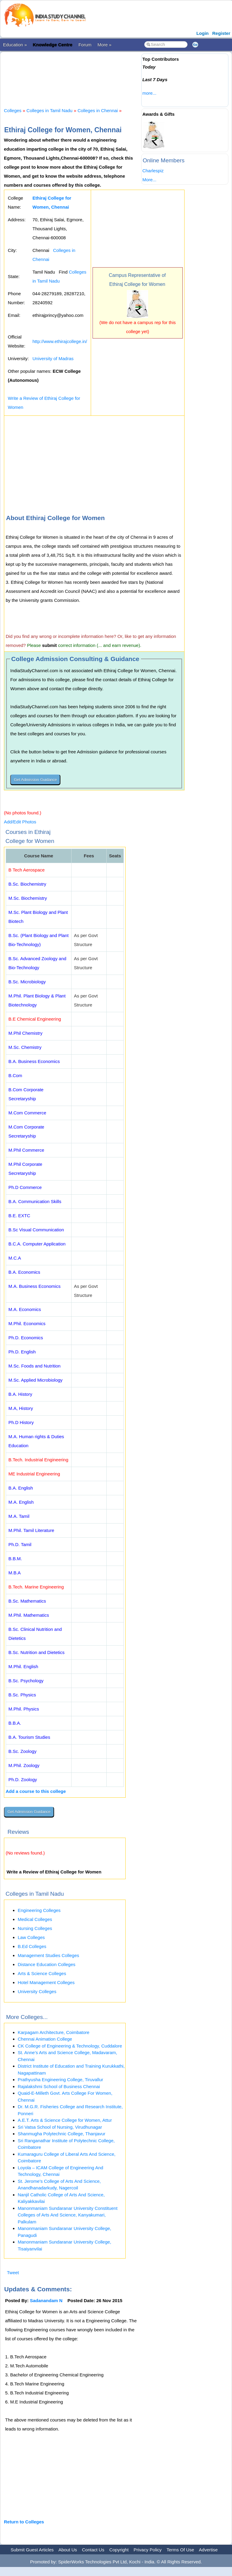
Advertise (208, 2549)
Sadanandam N (46, 2300)
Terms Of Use (180, 2549)
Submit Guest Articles (32, 2549)
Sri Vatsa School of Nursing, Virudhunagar (60, 2127)
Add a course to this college (36, 1791)
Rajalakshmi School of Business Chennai (59, 2086)
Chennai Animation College (45, 2039)
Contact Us (93, 2549)
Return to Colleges (24, 2521)
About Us (67, 2549)
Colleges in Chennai (98, 110)
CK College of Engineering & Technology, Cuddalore (70, 2045)
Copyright (119, 2549)
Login (202, 33)
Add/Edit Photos (20, 821)
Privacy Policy (148, 2549)
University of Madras (53, 358)
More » (104, 44)
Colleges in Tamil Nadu (49, 110)
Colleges (12, 110)
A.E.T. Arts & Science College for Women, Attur (65, 2120)
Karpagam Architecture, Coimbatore (53, 2032)
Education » (15, 44)
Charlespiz (153, 170)
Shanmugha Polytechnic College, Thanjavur (61, 2133)
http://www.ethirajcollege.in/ (59, 341)
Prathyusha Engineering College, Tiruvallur (60, 2079)
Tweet (13, 2272)
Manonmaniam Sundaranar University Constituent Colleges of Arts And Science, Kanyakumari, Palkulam (68, 2215)
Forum (84, 44)
